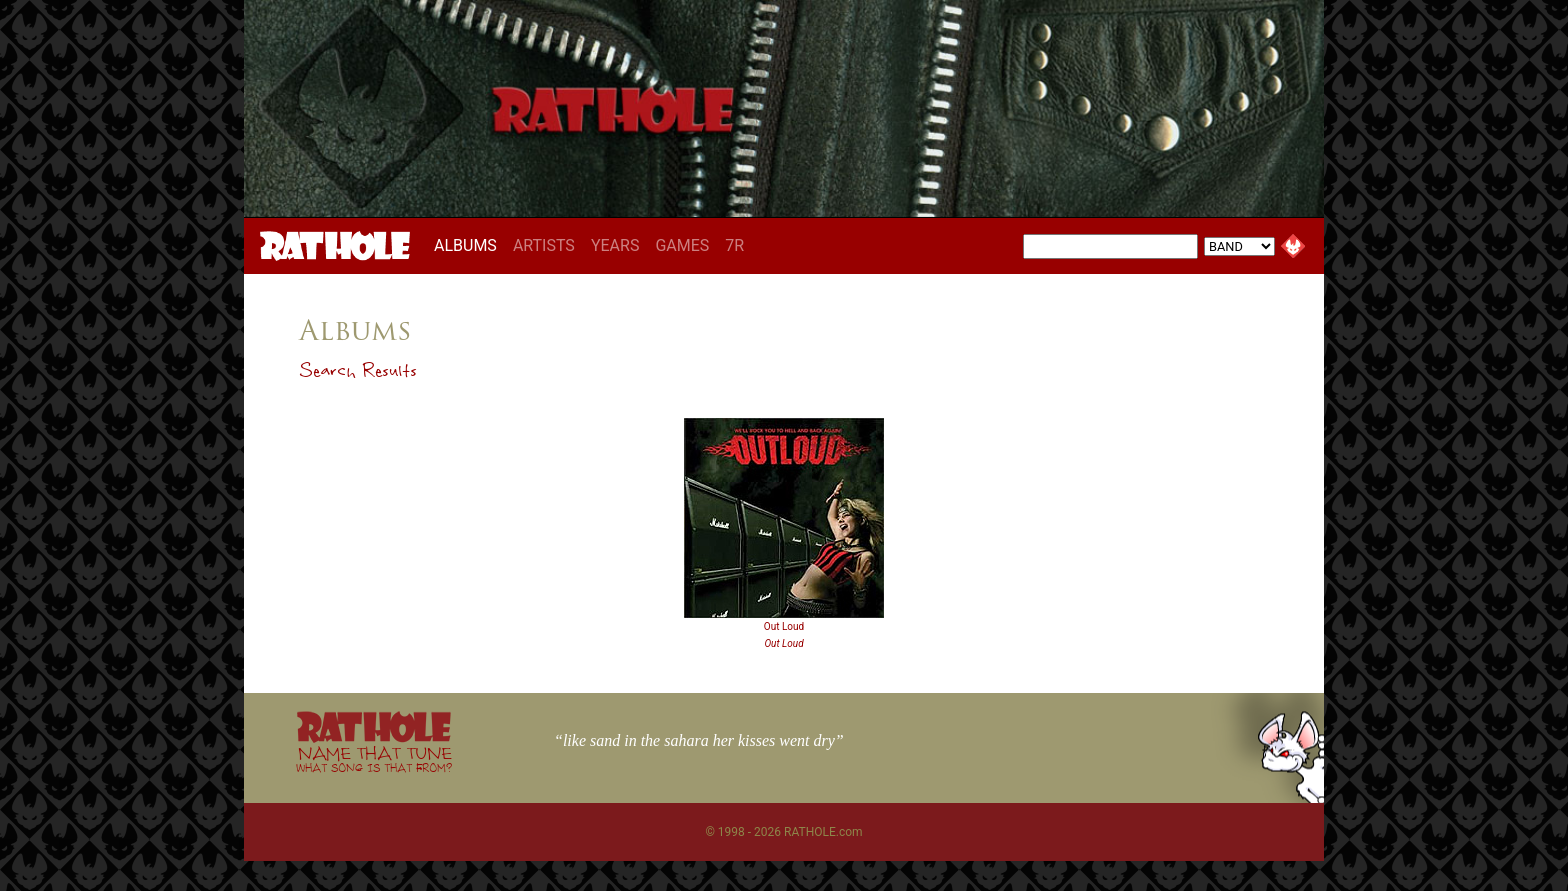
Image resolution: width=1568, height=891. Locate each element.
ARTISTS (544, 245)
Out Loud (784, 626)
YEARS (615, 245)
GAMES (682, 245)
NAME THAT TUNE (374, 758)
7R (734, 245)
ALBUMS (469, 245)
